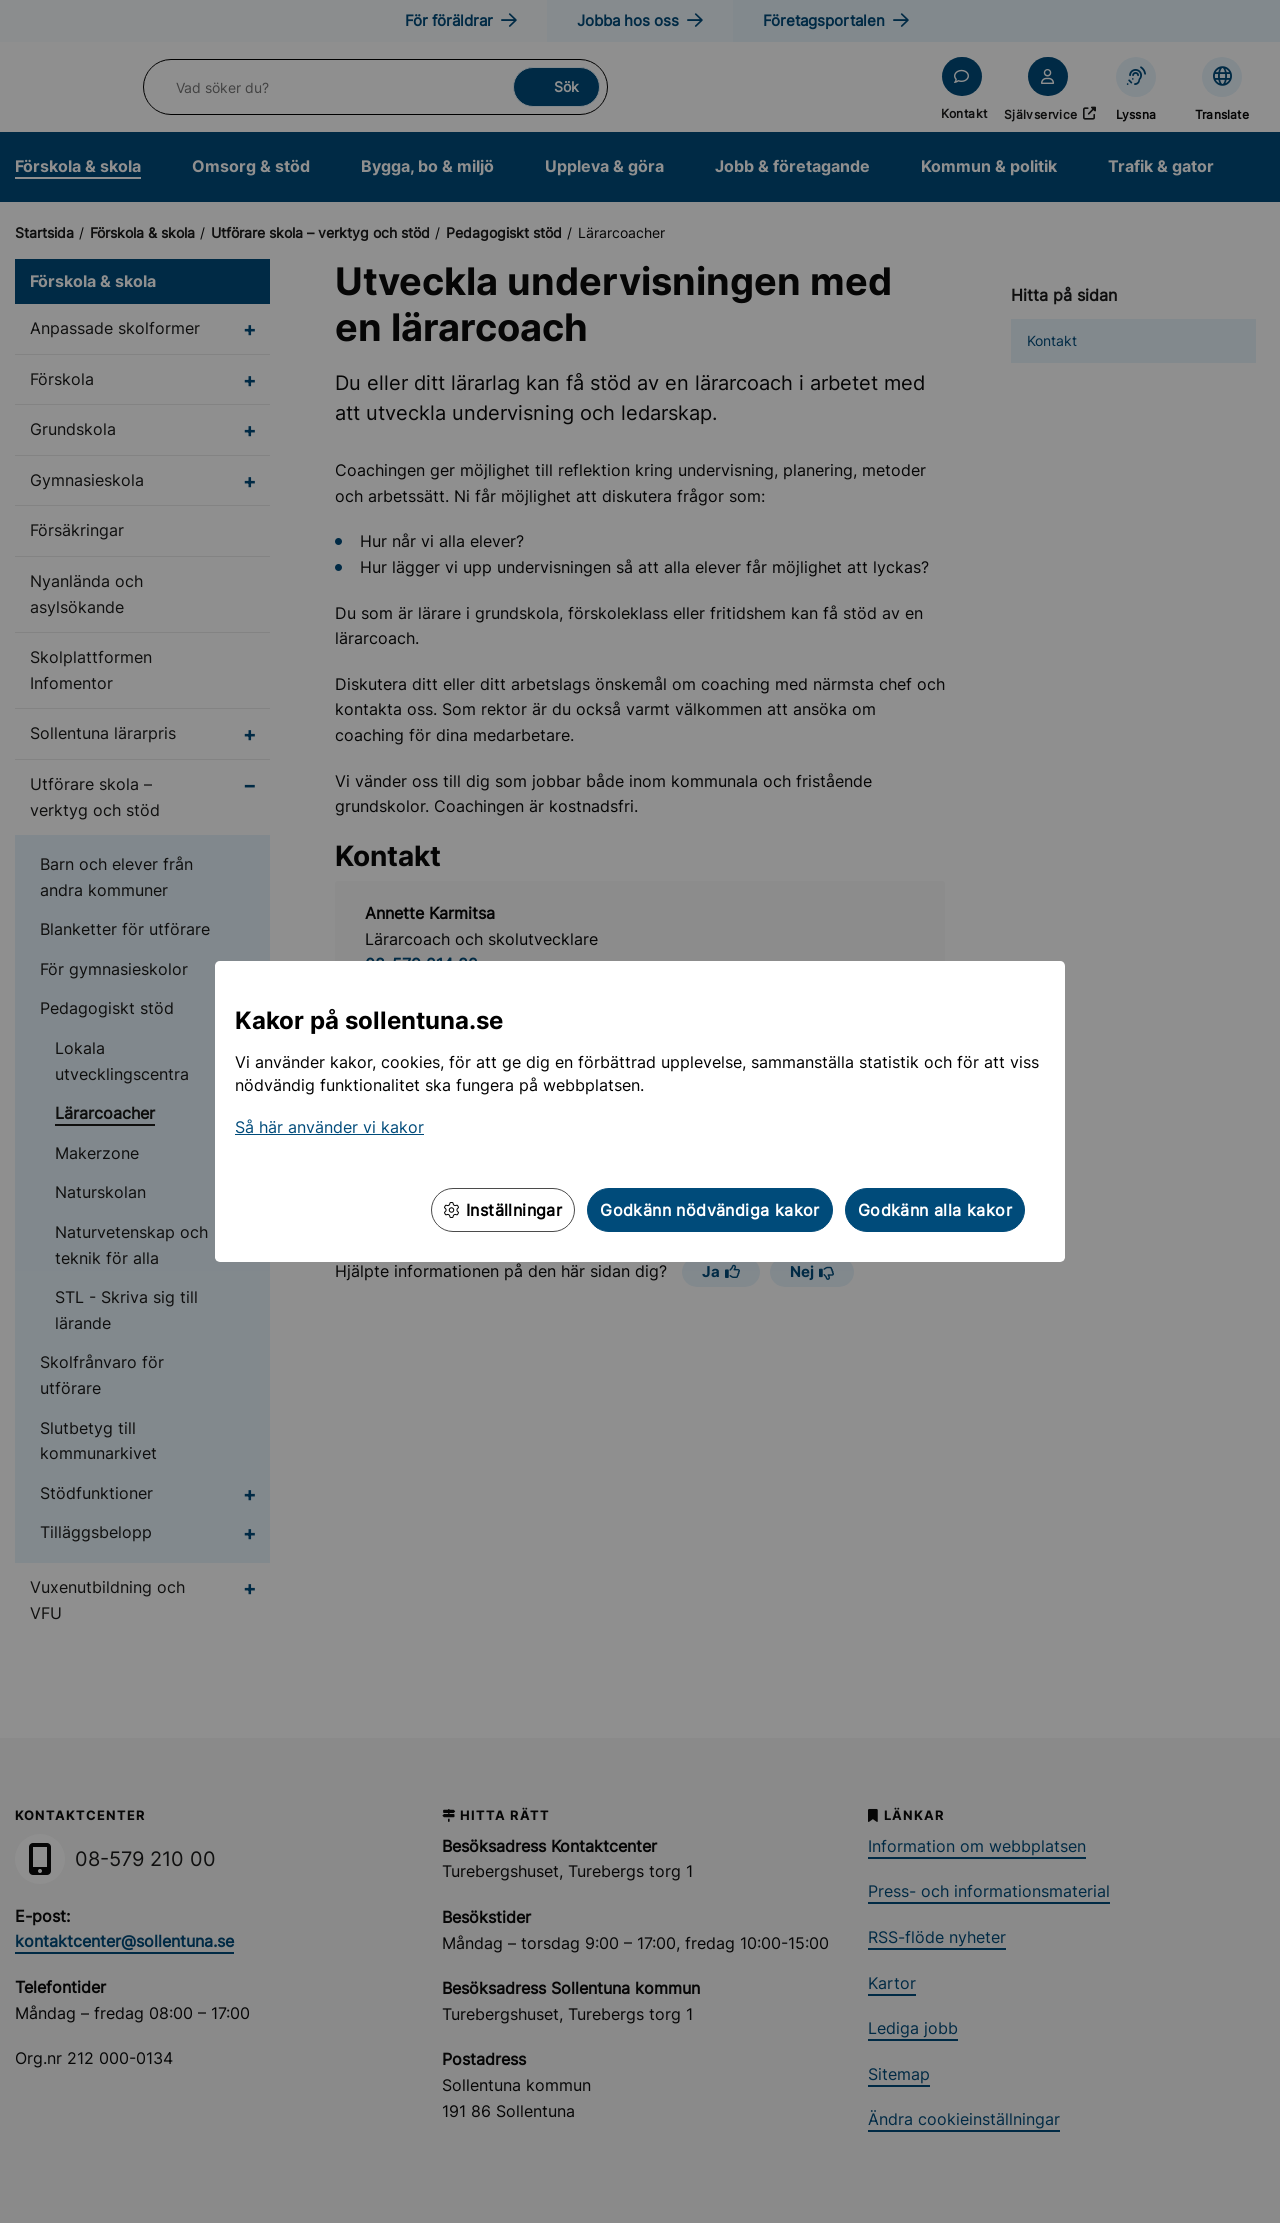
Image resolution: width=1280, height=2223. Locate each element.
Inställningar (503, 1210)
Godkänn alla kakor (935, 1210)
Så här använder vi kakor (329, 1127)
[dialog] (640, 1111)
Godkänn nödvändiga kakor (710, 1210)
